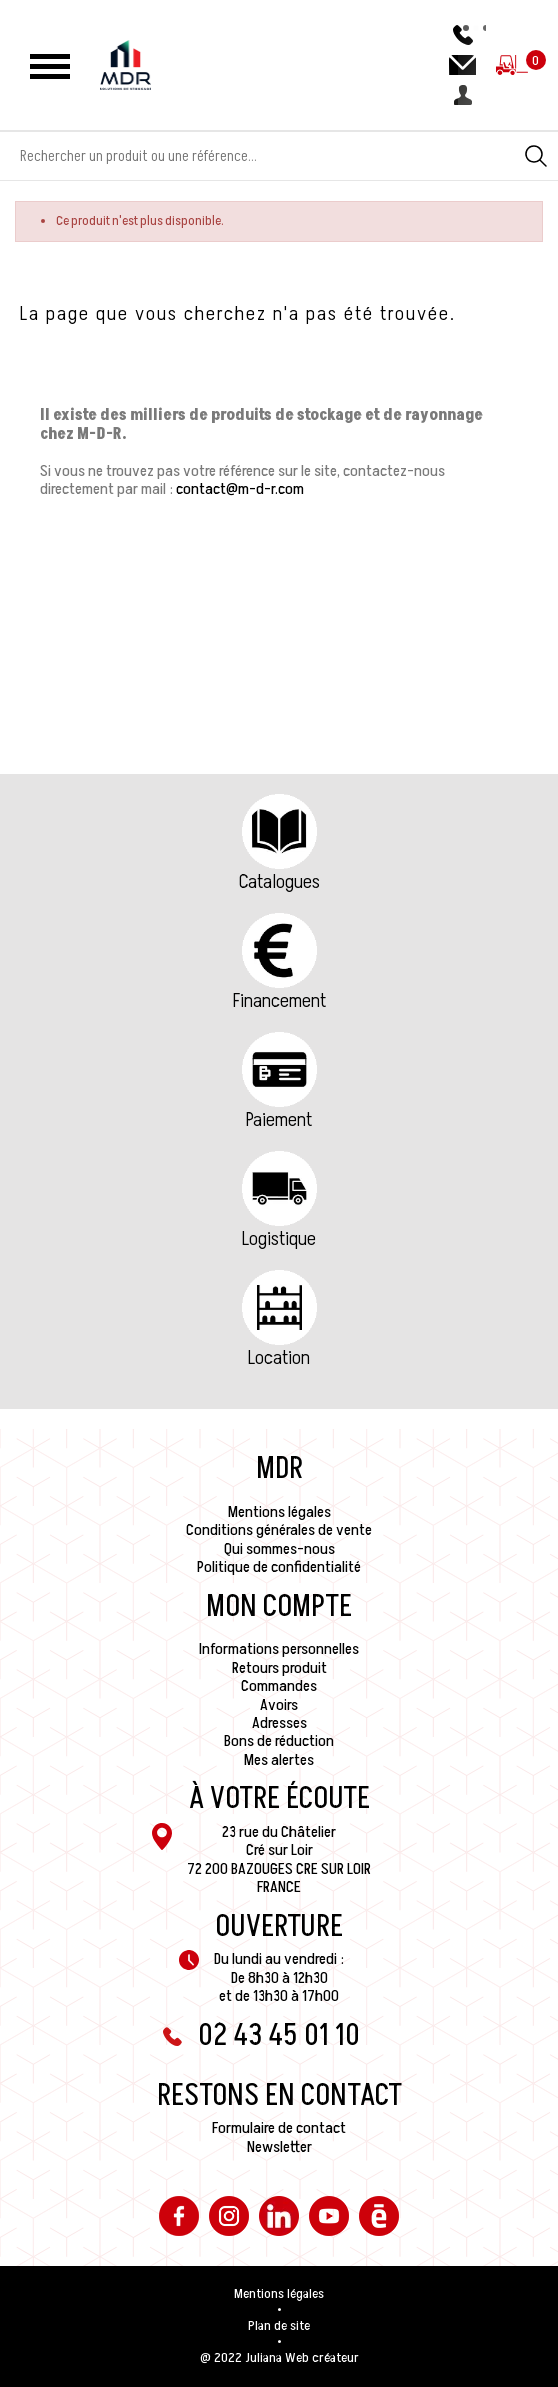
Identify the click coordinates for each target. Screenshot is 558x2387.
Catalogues (279, 882)
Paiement (279, 1120)
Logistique (279, 1239)
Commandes (279, 1686)
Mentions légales (279, 1512)
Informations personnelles (279, 1649)
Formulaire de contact (279, 2128)
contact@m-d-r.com (240, 489)
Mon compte (279, 1607)
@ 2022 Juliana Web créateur (279, 2358)
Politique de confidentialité (279, 1567)
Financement (279, 1001)
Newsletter (279, 2147)
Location (279, 1358)
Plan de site (279, 2326)
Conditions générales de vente (279, 1530)
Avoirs (279, 1705)
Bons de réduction (279, 1741)
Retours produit (279, 1668)
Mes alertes (279, 1760)
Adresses (279, 1723)
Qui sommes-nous (279, 1549)
